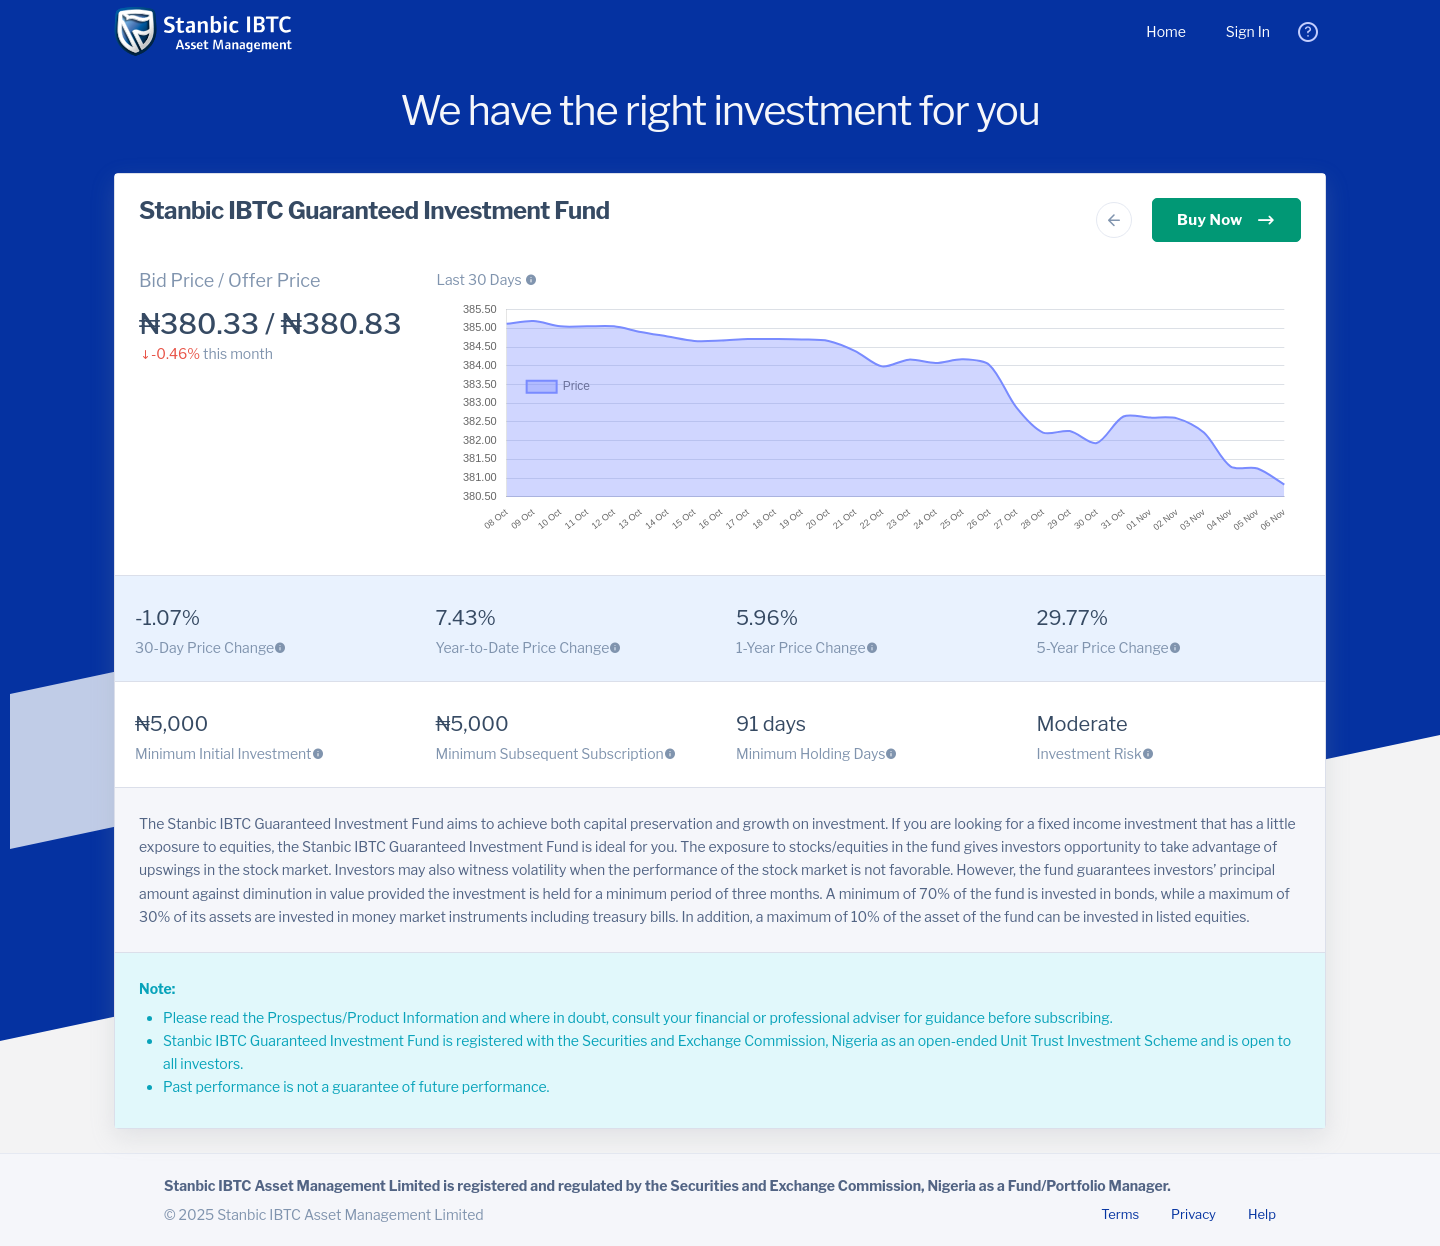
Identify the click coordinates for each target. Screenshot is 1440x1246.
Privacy (1193, 1214)
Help (1262, 1214)
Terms (1120, 1214)
